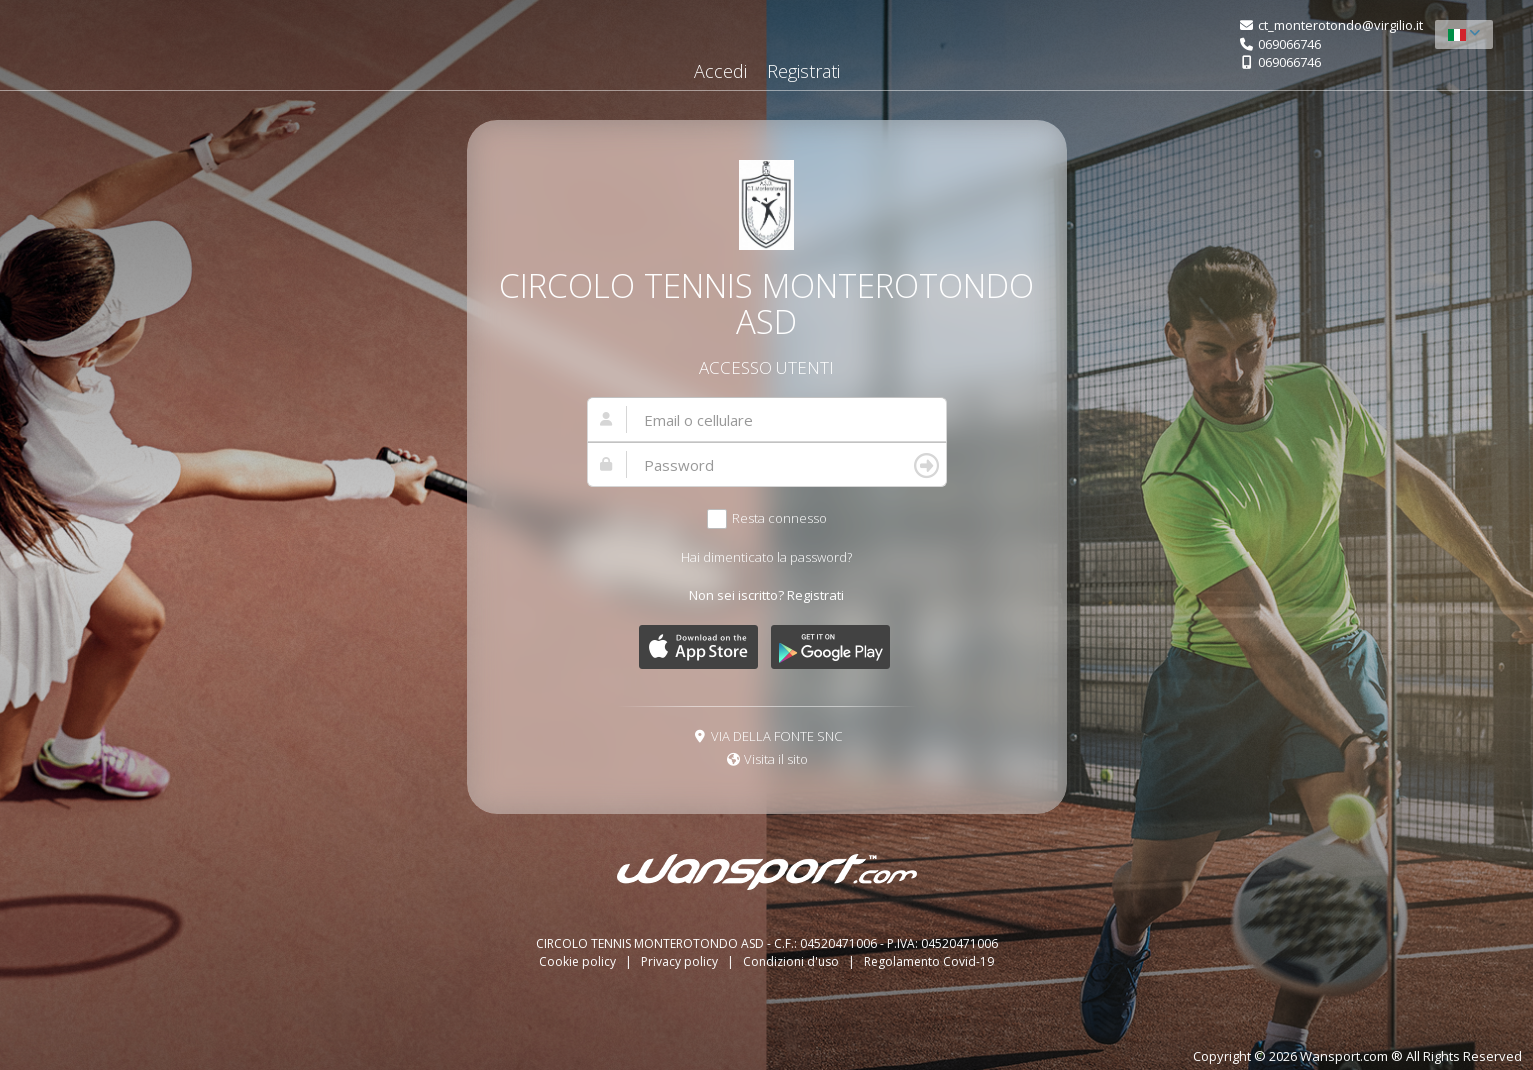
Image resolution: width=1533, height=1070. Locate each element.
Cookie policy (579, 961)
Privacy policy (681, 961)
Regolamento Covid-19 (929, 961)
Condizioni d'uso (792, 961)
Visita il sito (776, 759)
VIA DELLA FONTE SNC (776, 736)
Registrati (803, 71)
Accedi (720, 71)
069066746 (1289, 44)
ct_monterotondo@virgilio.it (1340, 25)
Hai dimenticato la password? (766, 557)
